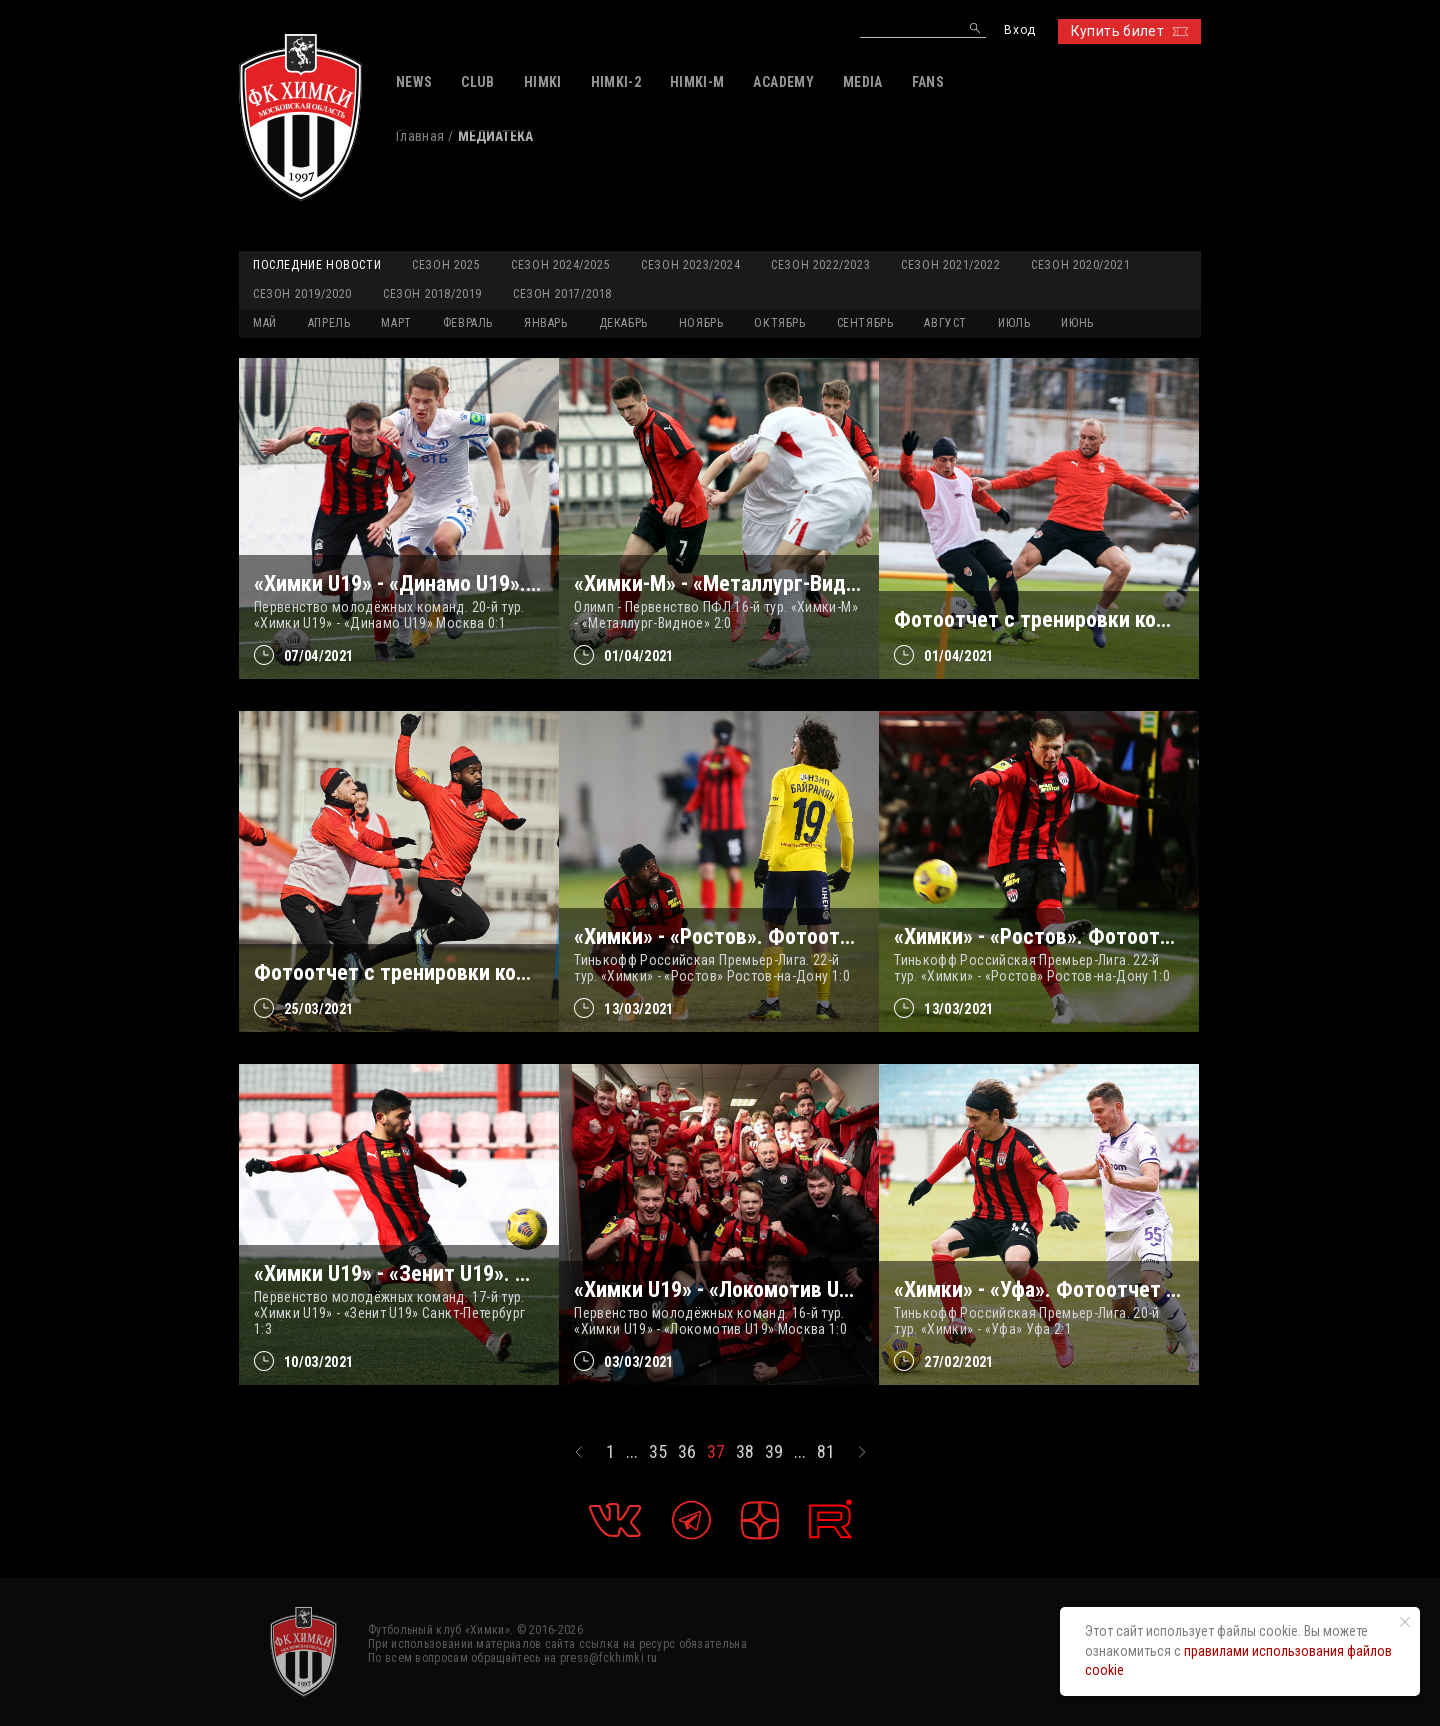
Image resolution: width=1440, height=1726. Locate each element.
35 (658, 1452)
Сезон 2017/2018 (562, 294)
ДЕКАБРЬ (623, 323)
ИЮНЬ (1077, 323)
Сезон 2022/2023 (820, 265)
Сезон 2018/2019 (432, 294)
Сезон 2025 (446, 265)
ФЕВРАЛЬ (468, 323)
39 (774, 1452)
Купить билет (1129, 31)
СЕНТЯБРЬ (865, 323)
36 (687, 1452)
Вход (1019, 30)
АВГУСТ (945, 323)
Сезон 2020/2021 (1080, 265)
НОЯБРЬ (701, 323)
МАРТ (396, 323)
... (632, 1452)
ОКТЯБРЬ (779, 323)
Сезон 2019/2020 (302, 294)
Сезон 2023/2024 (690, 265)
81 (826, 1452)
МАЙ (265, 323)
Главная (420, 136)
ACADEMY (783, 82)
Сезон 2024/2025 (560, 265)
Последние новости (317, 265)
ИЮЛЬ (1014, 323)
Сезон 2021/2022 (950, 265)
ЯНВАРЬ (546, 323)
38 (745, 1452)
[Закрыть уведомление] (1405, 1622)
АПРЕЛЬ (329, 323)
